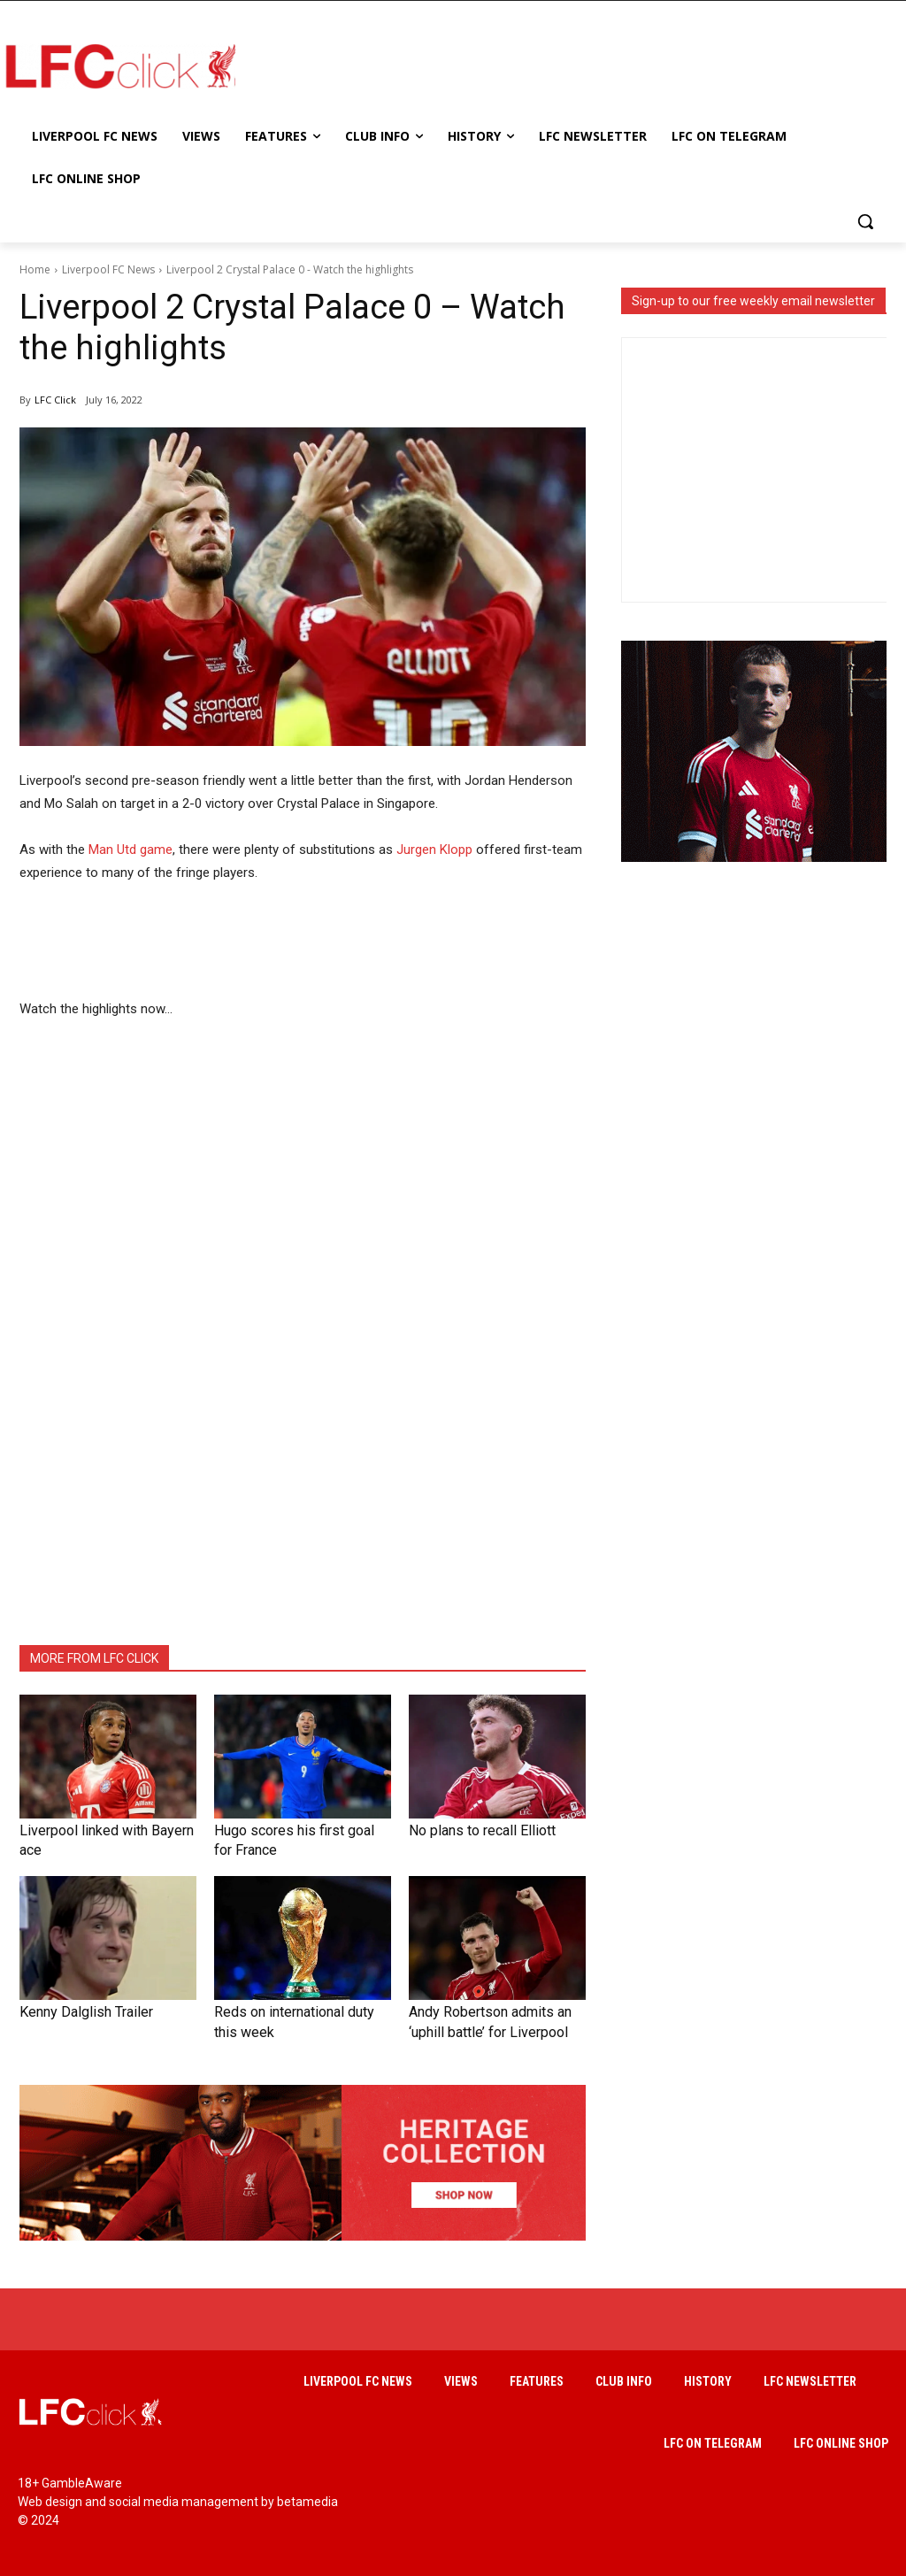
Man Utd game (130, 849)
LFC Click (55, 399)
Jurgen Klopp (434, 849)
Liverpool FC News (108, 269)
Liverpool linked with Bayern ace (101, 1829)
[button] (865, 221)
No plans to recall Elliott (469, 1829)
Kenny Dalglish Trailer (73, 2007)
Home (34, 269)
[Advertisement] (557, 65)
